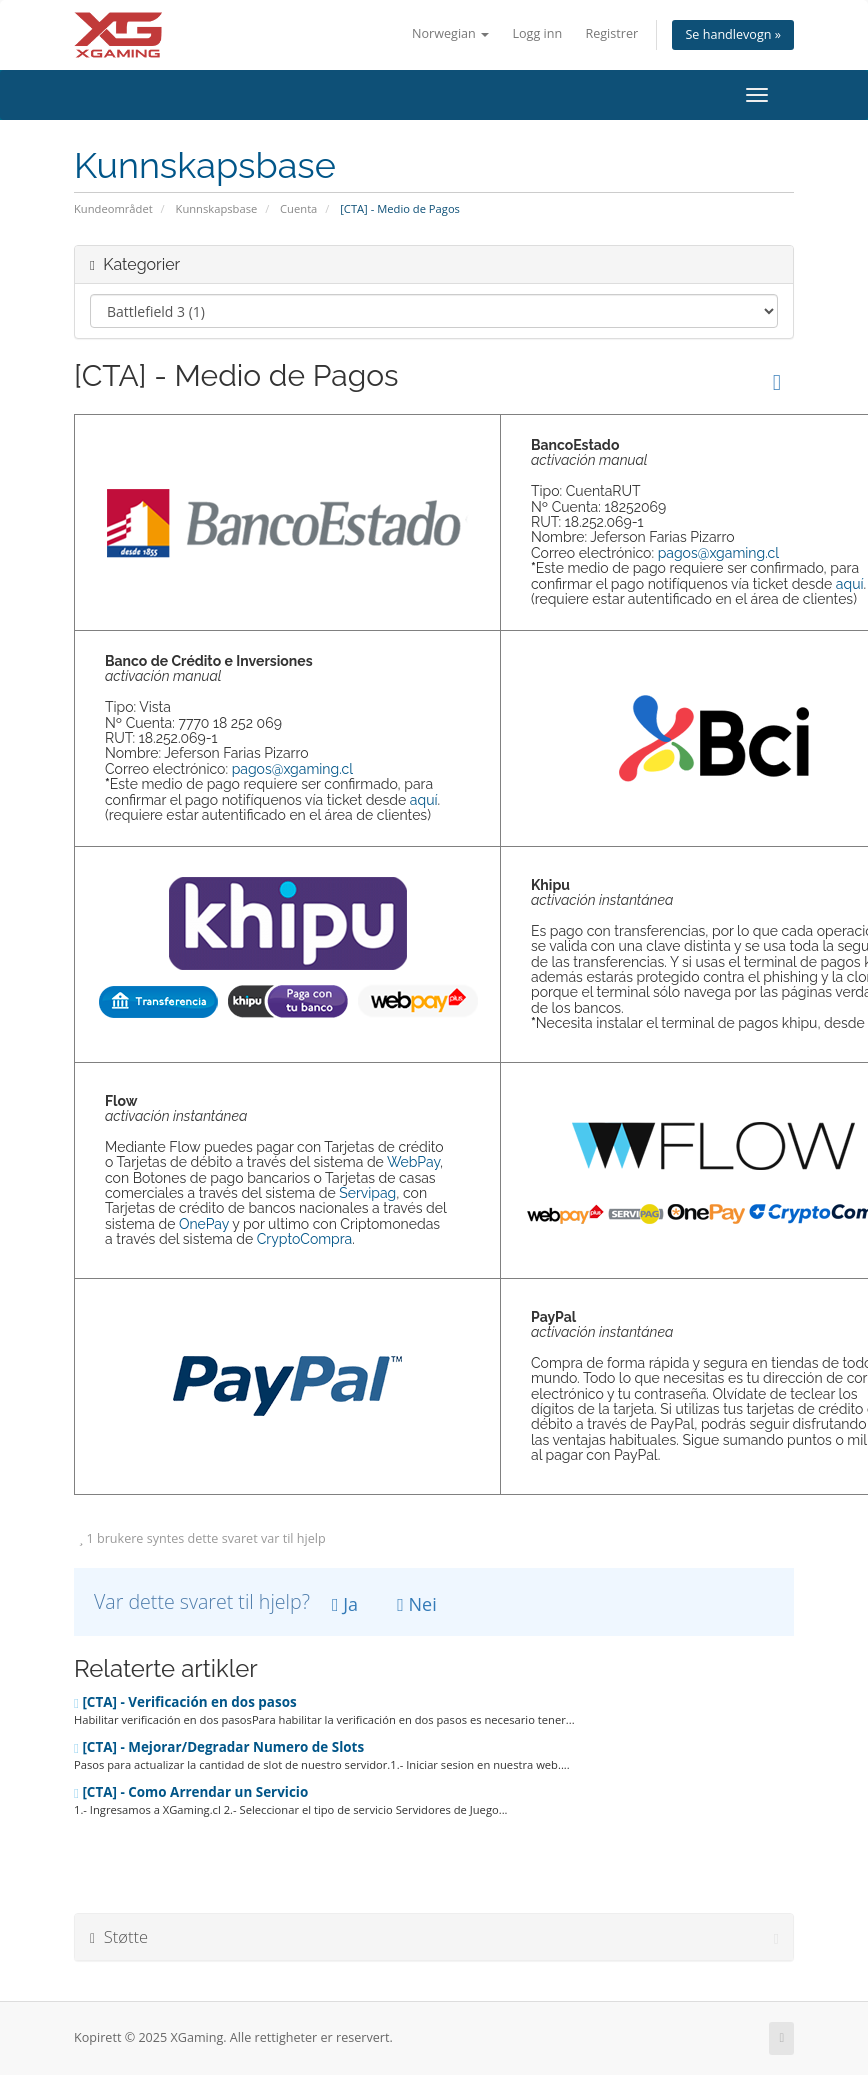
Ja (345, 1604)
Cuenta (298, 208)
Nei (416, 1604)
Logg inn (537, 33)
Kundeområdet (113, 208)
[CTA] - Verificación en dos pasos (185, 1702)
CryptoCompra (305, 1239)
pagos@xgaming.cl (718, 553)
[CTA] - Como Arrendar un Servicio (191, 1792)
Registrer (611, 33)
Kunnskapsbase (217, 208)
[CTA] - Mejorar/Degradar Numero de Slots (219, 1747)
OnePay (204, 1224)
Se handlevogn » (733, 34)
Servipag (367, 1193)
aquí (850, 584)
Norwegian (450, 33)
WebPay (413, 1162)
